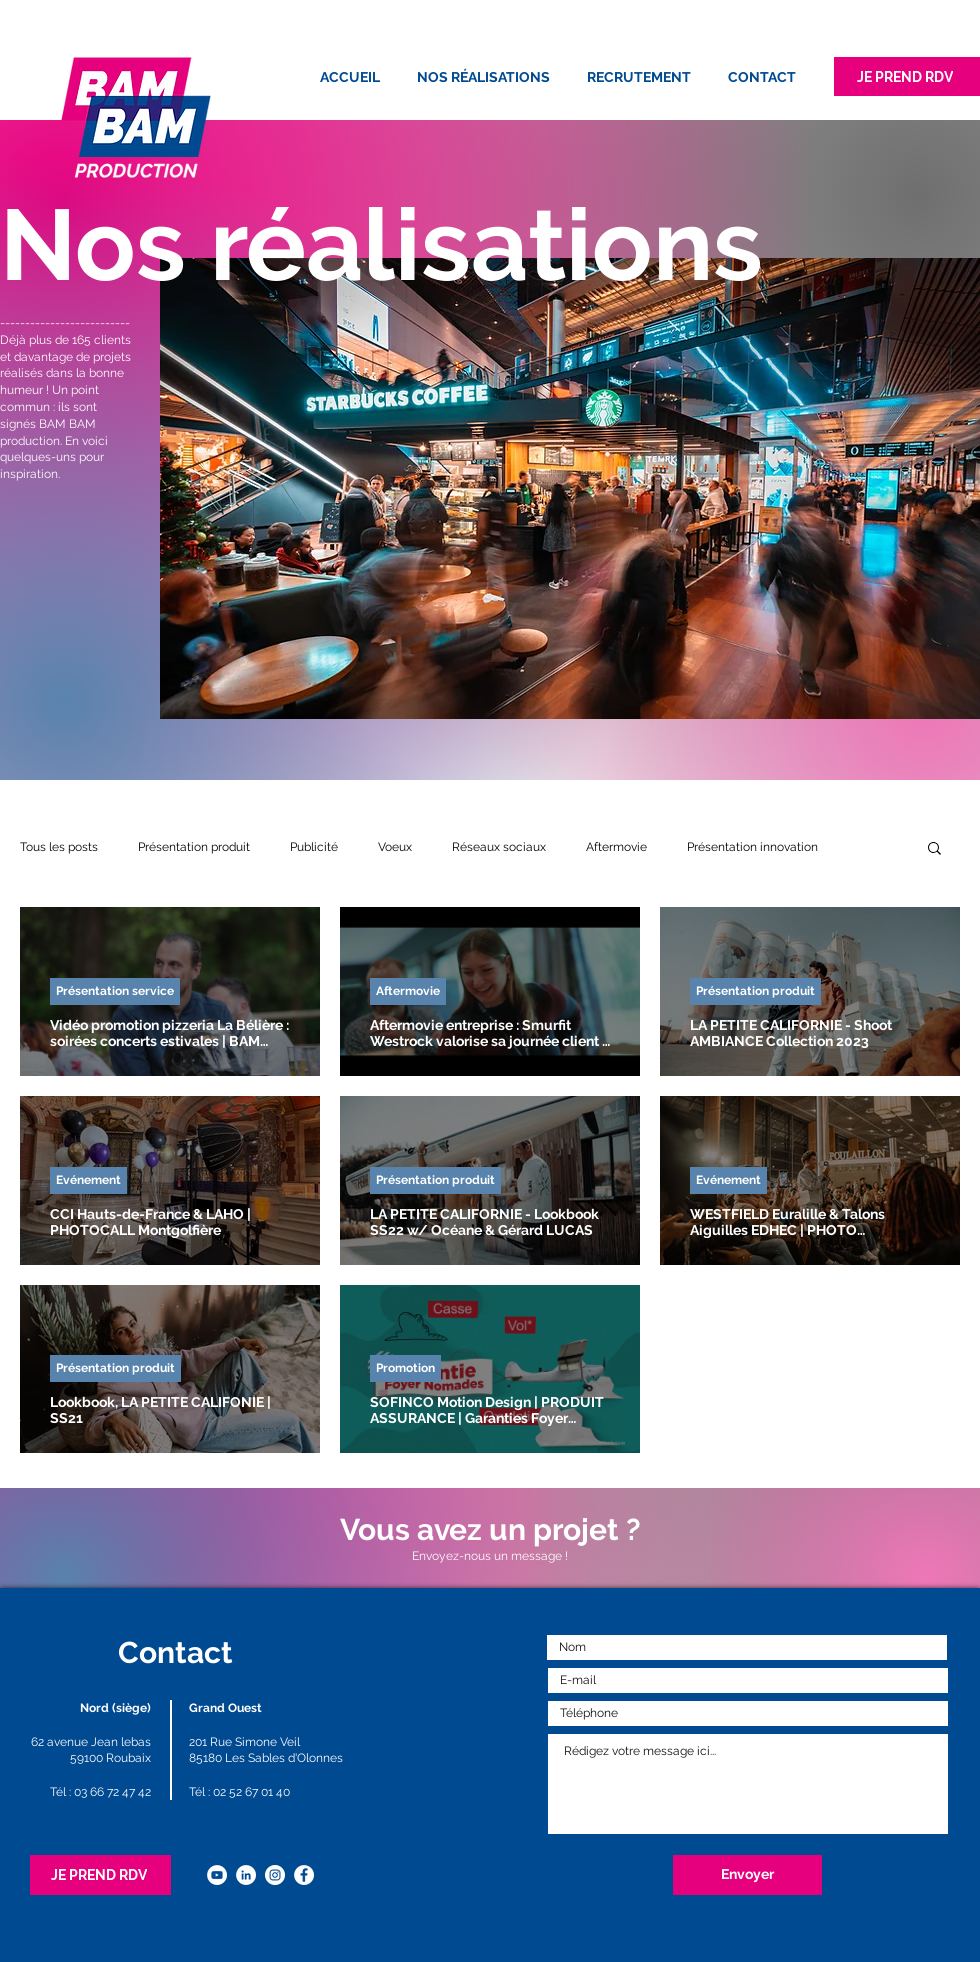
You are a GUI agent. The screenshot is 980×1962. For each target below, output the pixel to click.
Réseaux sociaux (499, 847)
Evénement (88, 1180)
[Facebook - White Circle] (304, 1875)
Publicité (314, 847)
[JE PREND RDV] (907, 76)
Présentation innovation (752, 847)
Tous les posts (59, 847)
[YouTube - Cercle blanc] (217, 1875)
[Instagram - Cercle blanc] (275, 1875)
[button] (934, 849)
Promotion (405, 1368)
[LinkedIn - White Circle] (246, 1875)
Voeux (395, 847)
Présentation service (115, 991)
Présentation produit (194, 847)
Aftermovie (616, 847)
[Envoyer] (747, 1875)
